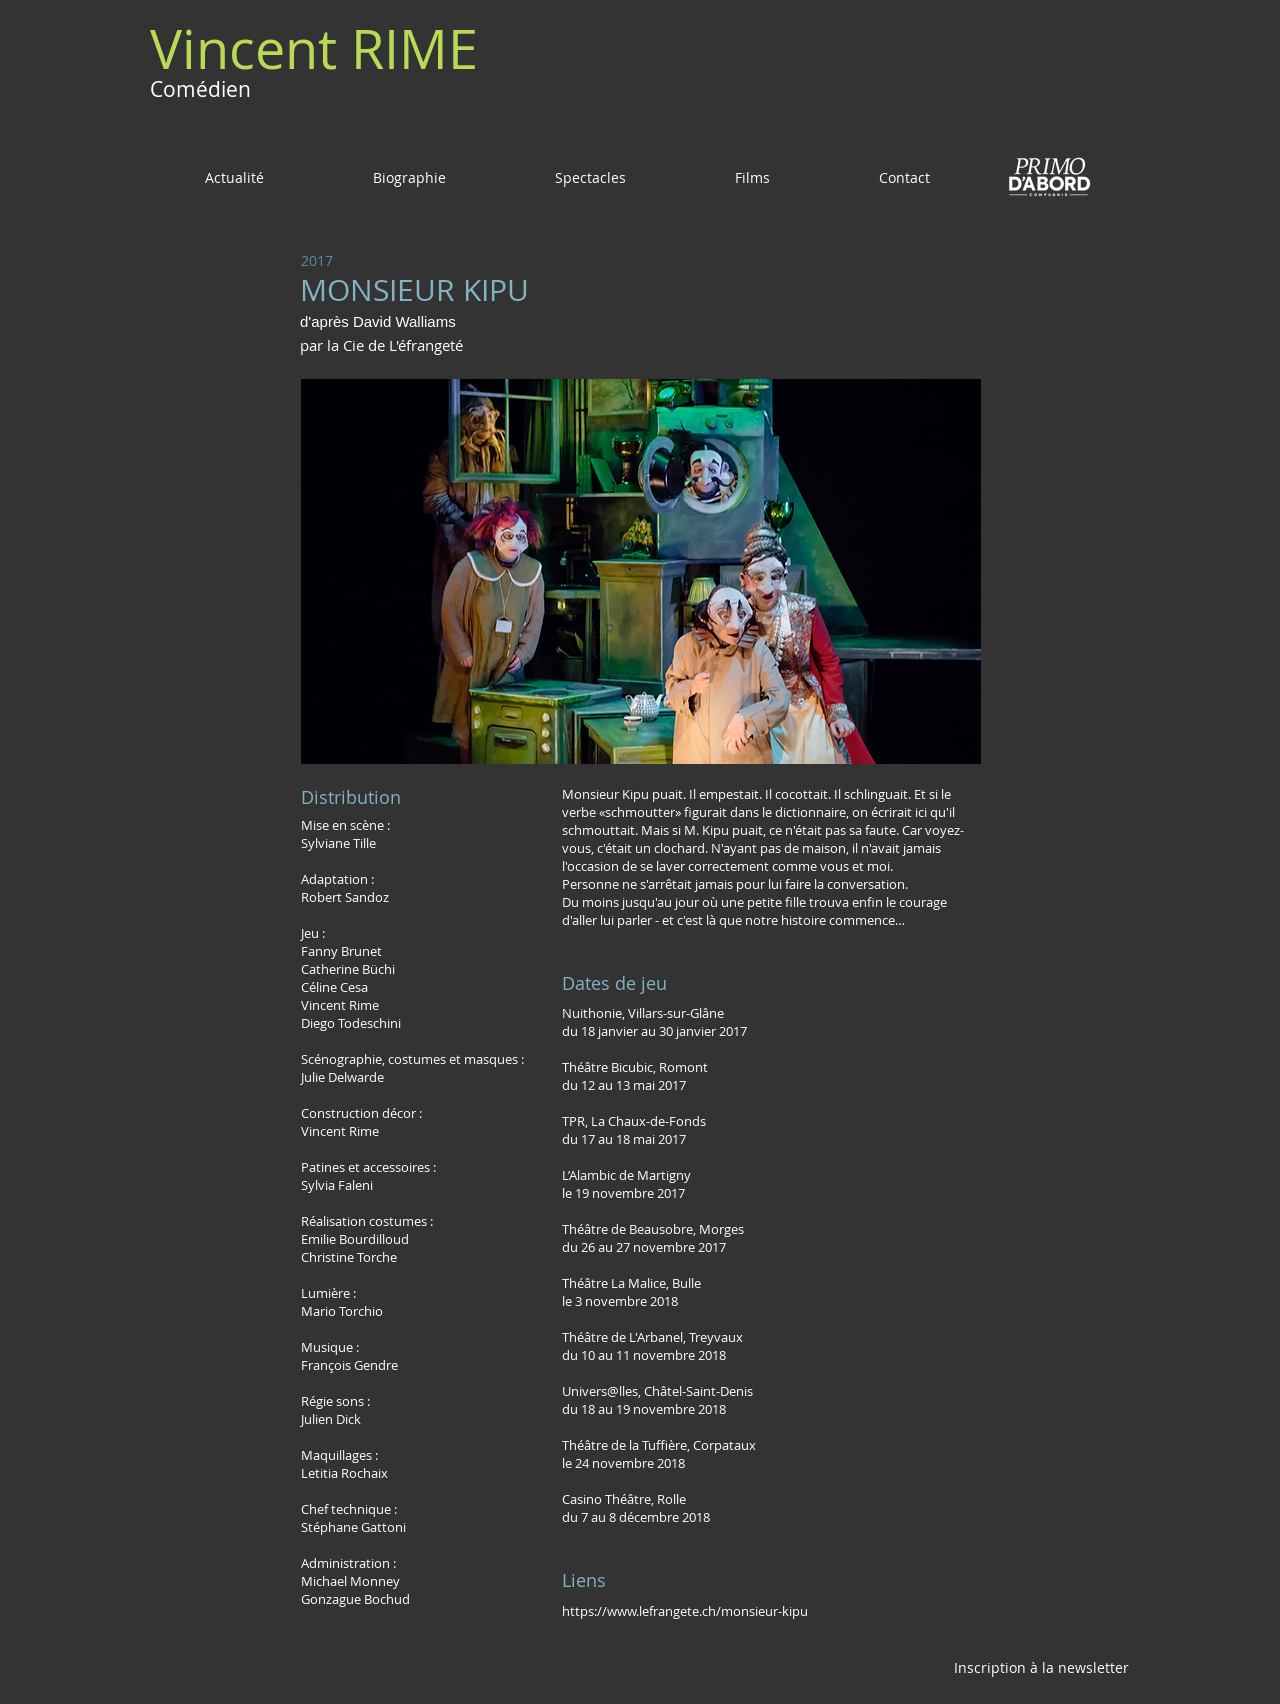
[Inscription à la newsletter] (1041, 1667)
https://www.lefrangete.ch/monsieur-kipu (685, 1611)
